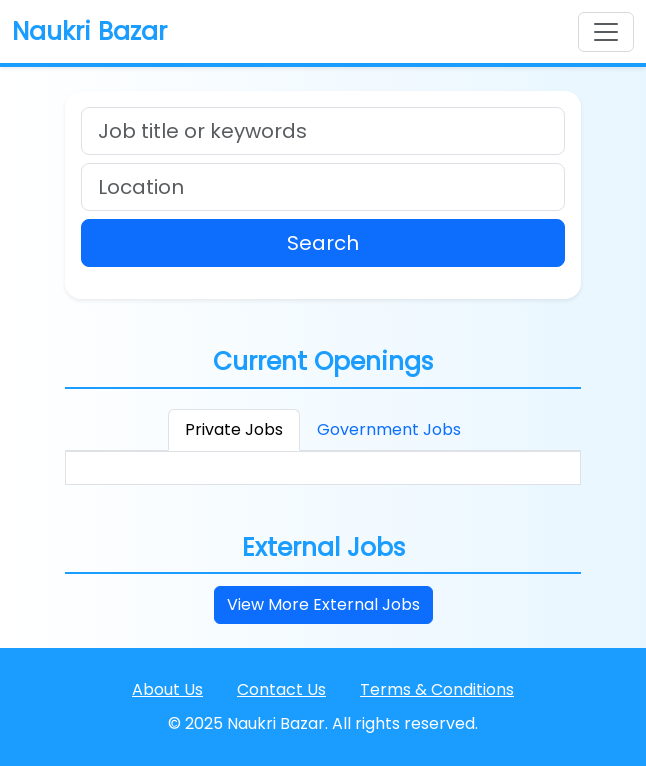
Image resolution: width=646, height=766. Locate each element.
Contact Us (281, 689)
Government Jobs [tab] (389, 429)
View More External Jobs (323, 604)
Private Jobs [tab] (234, 429)
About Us (167, 689)
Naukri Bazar (89, 31)
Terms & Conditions (437, 689)
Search (323, 243)
